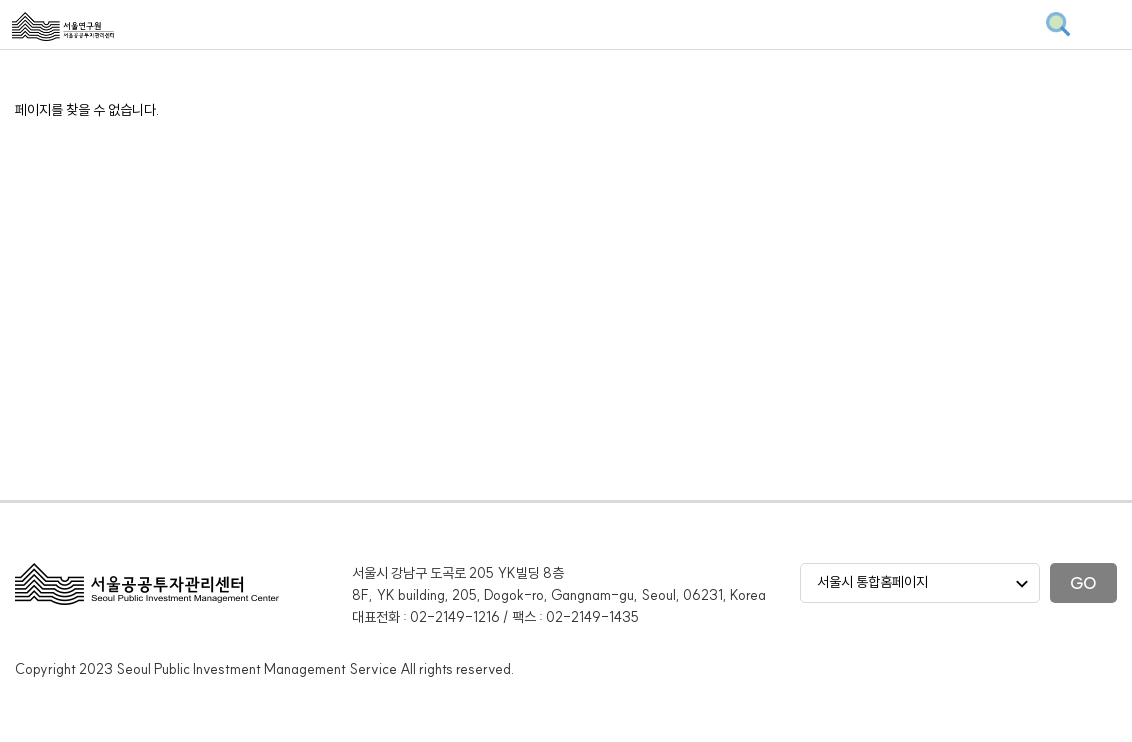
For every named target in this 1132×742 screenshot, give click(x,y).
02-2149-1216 (455, 617)
